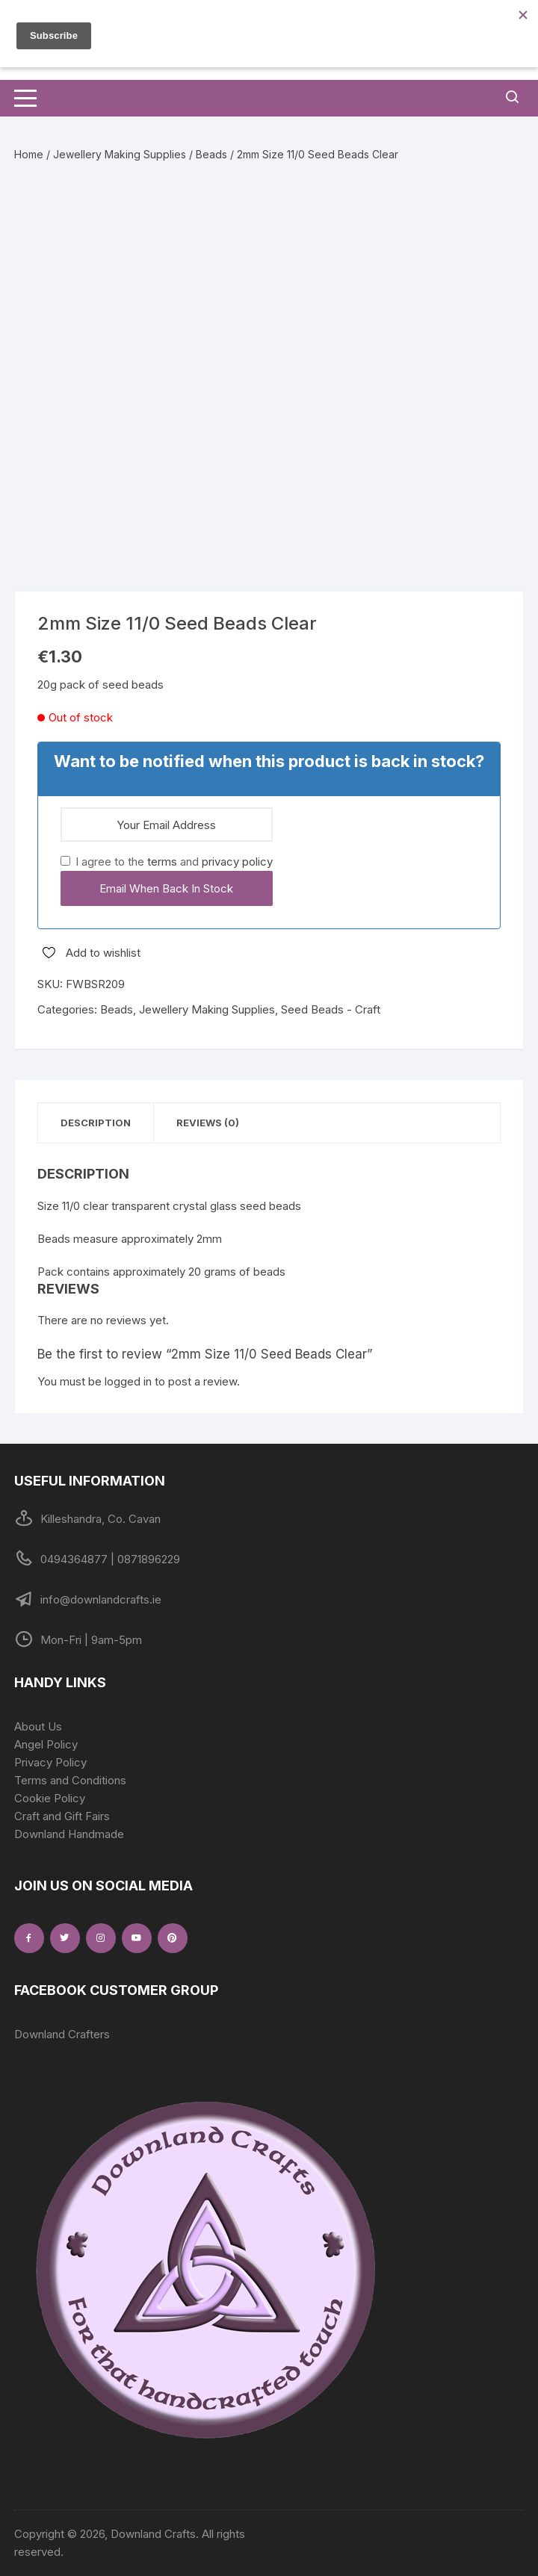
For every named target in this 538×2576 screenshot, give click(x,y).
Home (28, 154)
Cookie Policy (49, 1798)
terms (162, 861)
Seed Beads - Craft (330, 1009)
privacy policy (237, 861)
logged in (128, 1381)
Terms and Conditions (70, 1780)
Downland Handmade (69, 1834)
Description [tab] (96, 1123)
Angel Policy (46, 1744)
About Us (38, 1726)
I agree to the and (167, 861)
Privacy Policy (50, 1762)
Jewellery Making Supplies (119, 154)
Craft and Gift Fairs (62, 1816)
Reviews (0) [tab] (207, 1123)
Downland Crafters (62, 2034)
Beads (211, 154)
